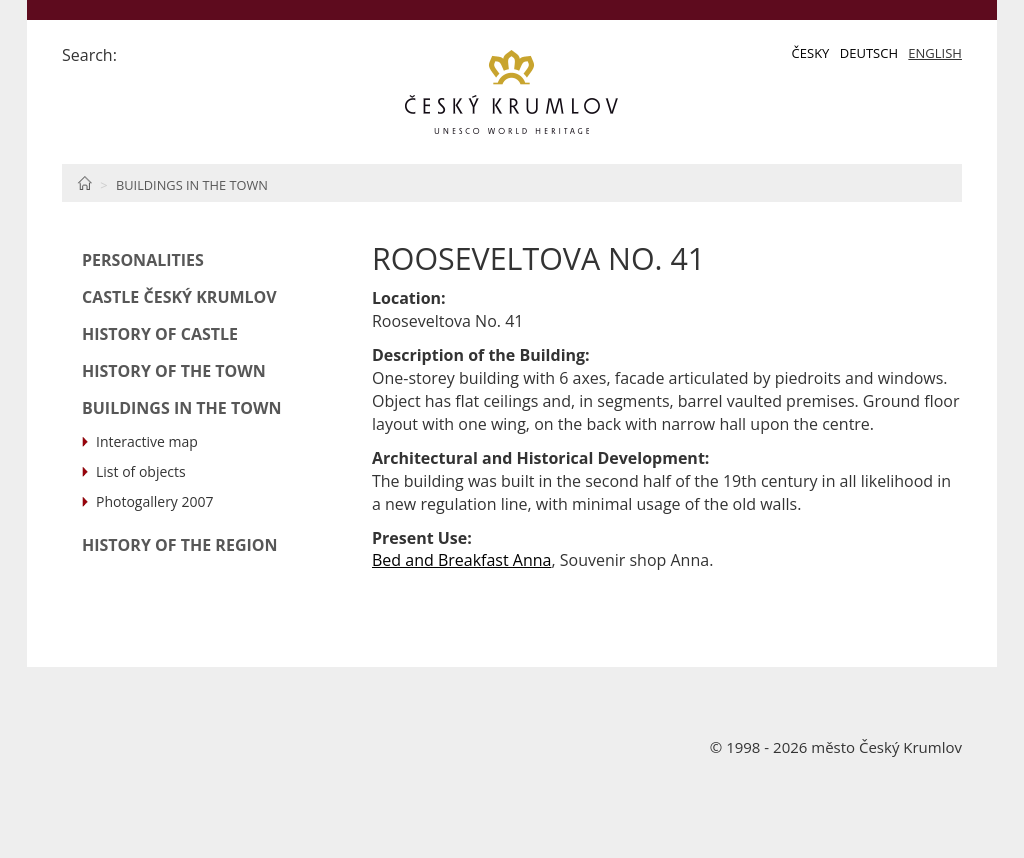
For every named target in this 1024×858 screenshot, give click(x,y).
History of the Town (174, 371)
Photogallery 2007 (155, 501)
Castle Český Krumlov (179, 297)
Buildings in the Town (192, 185)
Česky (811, 53)
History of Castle (160, 334)
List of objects (141, 471)
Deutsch (869, 53)
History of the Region (180, 545)
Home (84, 183)
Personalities (143, 260)
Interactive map (147, 441)
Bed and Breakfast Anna (461, 560)
